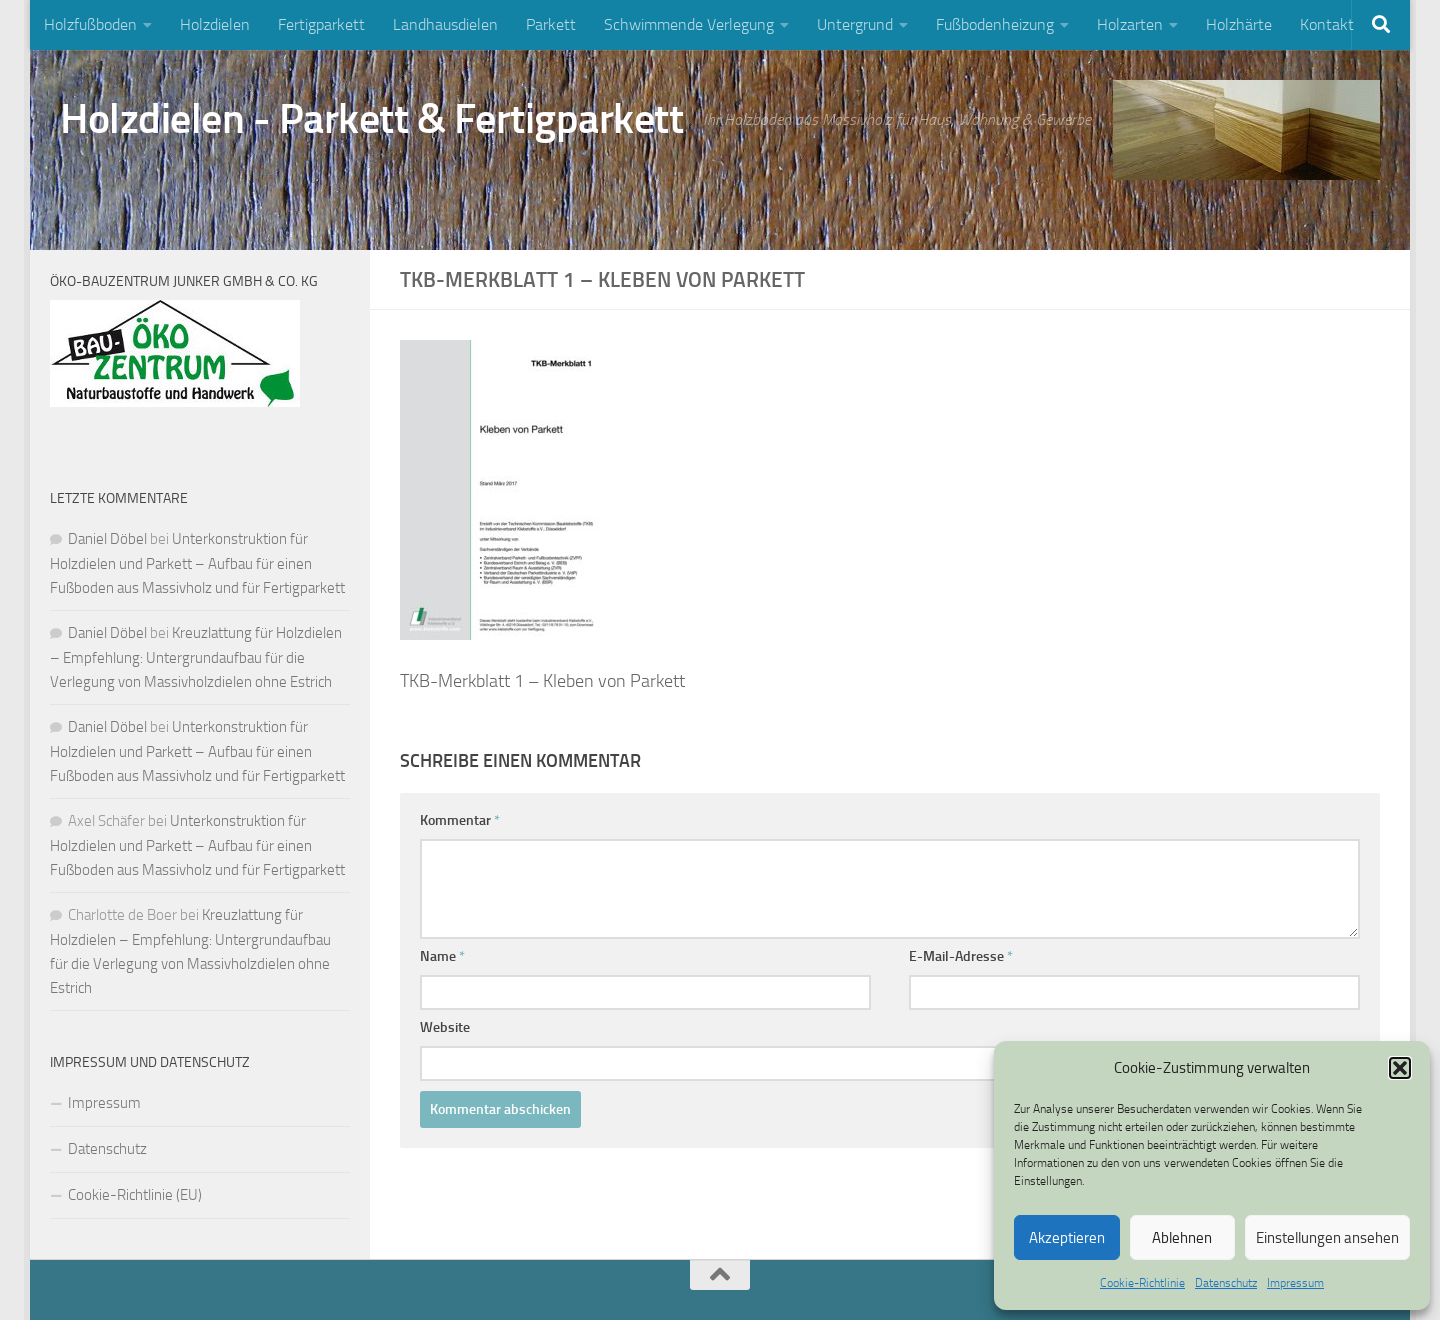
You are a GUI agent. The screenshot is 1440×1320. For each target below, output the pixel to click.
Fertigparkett (321, 24)
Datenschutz (1226, 1283)
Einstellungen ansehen (1327, 1238)
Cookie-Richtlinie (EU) (135, 1195)
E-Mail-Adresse (961, 956)
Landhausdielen (445, 24)
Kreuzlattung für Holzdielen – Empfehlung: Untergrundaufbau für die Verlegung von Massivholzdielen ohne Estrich (196, 657)
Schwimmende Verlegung (689, 24)
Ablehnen (1182, 1238)
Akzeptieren (1067, 1238)
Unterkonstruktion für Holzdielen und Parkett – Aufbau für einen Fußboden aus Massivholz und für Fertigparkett (197, 563)
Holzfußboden (90, 24)
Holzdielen (215, 24)
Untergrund (855, 24)
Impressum (1295, 1283)
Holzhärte (1239, 24)
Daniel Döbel (107, 539)
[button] (1400, 1068)
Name (442, 956)
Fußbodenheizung (995, 24)
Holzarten (1130, 24)
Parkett (551, 24)
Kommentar (460, 820)
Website (445, 1027)
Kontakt (1327, 24)
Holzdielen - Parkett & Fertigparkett (371, 119)
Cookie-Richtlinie (1142, 1283)
